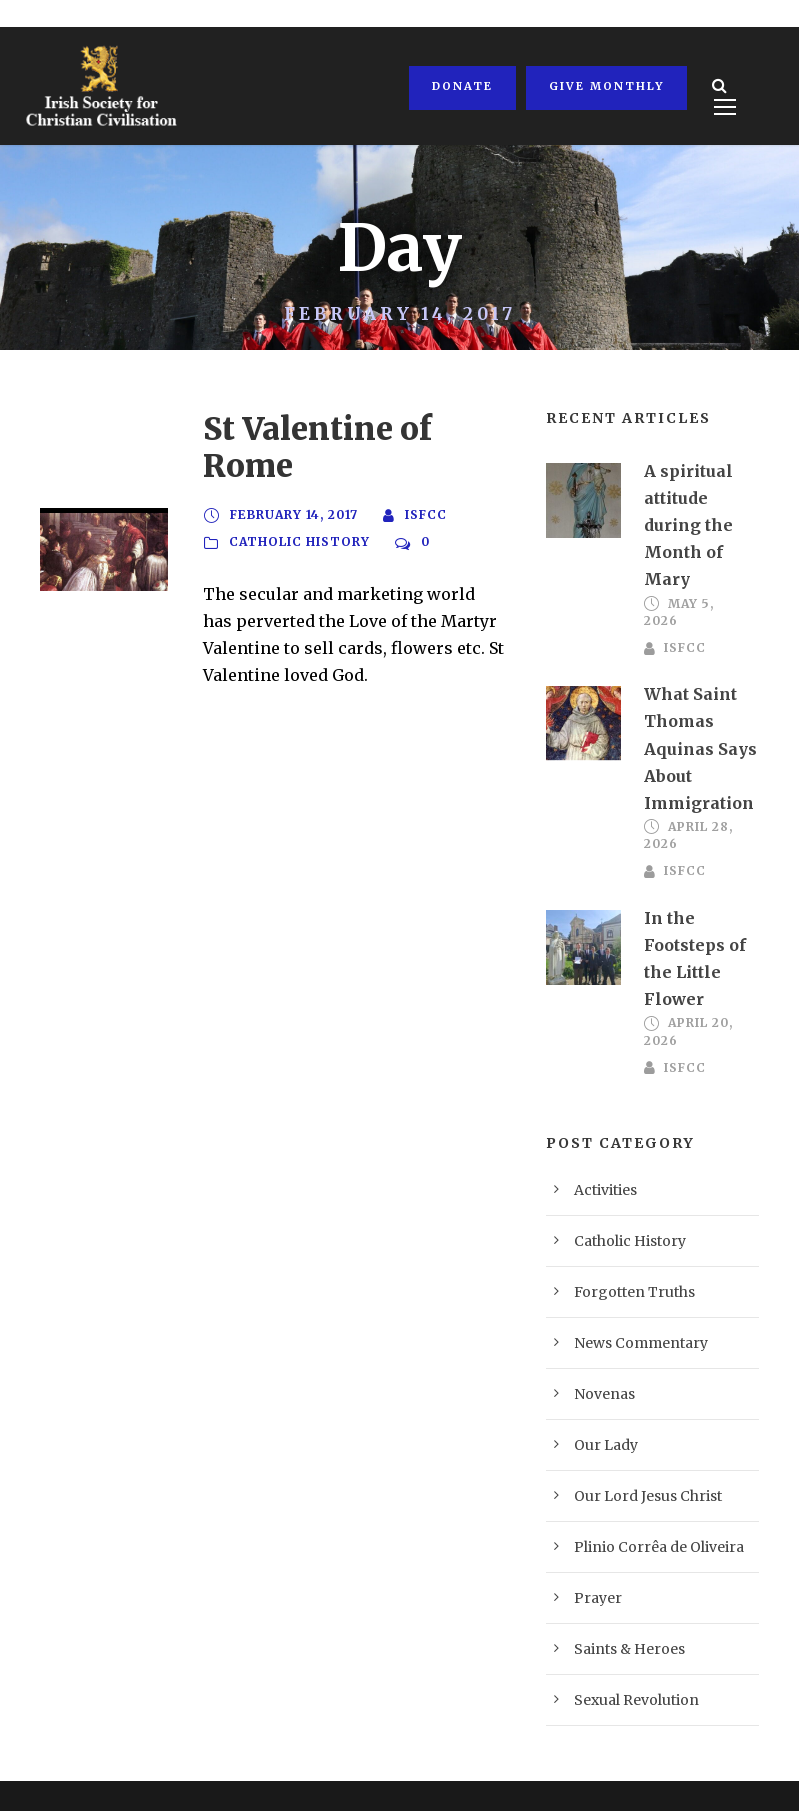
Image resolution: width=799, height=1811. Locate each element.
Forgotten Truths (621, 1236)
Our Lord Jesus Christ (635, 1440)
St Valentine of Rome (342, 428)
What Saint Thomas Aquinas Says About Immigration (690, 722)
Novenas (598, 1338)
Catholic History (298, 505)
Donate (461, 86)
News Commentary (628, 1287)
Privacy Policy (84, 1767)
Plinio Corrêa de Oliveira (644, 1491)
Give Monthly (602, 86)
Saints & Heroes (620, 1593)
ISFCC (425, 478)
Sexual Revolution (626, 1644)
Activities (601, 1134)
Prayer (592, 1542)
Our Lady (601, 1389)
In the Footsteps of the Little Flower (698, 917)
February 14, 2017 (294, 478)
